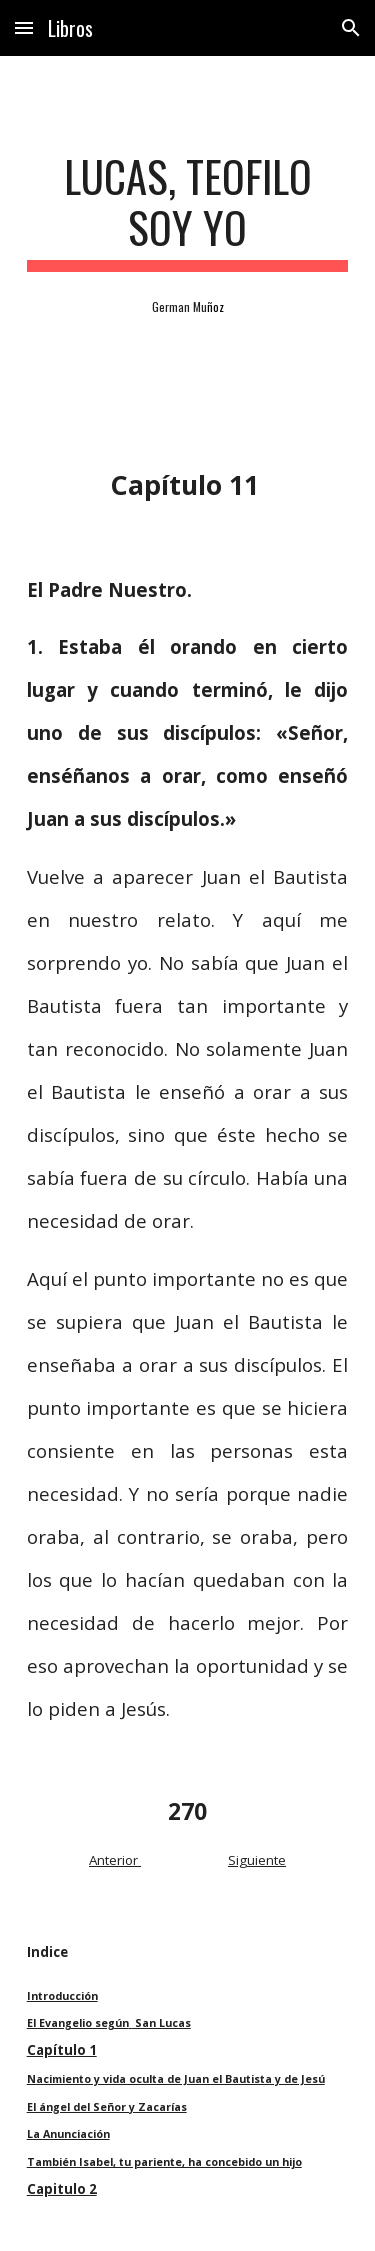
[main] (188, 211)
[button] (24, 27)
